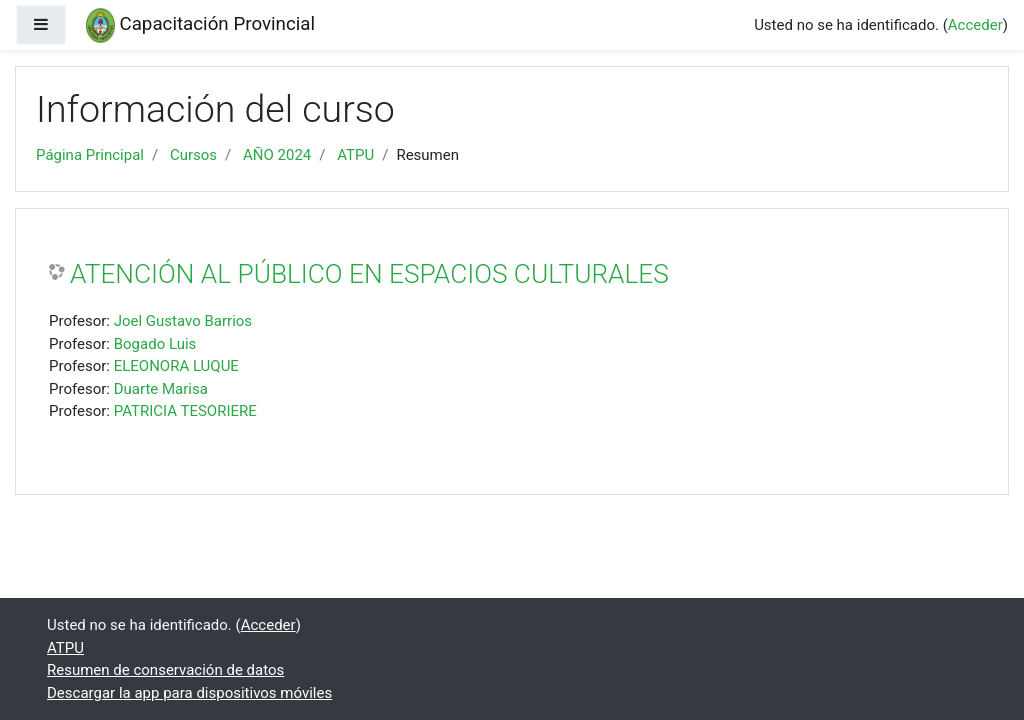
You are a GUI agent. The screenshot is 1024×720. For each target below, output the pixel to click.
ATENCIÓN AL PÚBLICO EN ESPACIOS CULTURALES (369, 274)
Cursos (193, 155)
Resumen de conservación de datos (165, 670)
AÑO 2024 (277, 155)
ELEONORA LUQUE (176, 366)
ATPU (355, 155)
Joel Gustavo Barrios (183, 321)
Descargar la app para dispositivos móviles (189, 693)
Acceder (975, 25)
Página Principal (90, 155)
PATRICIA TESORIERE (185, 411)
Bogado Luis (155, 344)
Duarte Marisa (161, 389)
